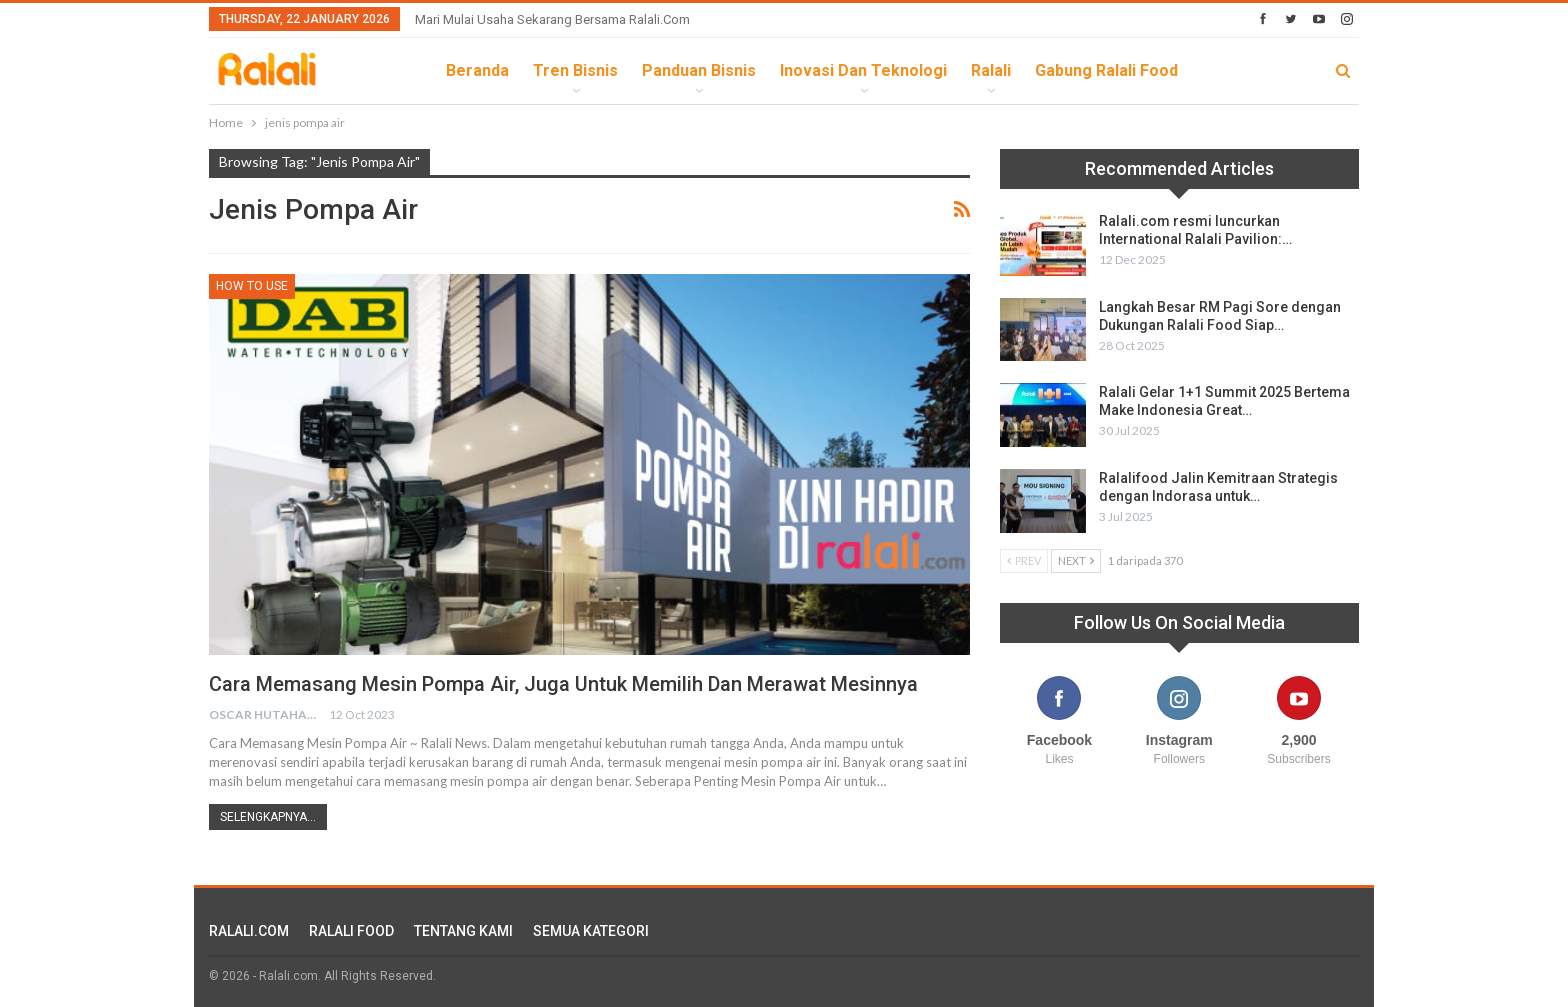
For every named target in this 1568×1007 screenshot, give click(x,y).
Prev (1024, 560)
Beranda (477, 70)
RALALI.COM (249, 931)
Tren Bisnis (575, 70)
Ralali (991, 70)
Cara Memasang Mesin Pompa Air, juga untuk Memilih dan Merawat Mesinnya (563, 684)
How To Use (252, 286)
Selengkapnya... (268, 817)
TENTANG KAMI (463, 931)
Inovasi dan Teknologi (863, 70)
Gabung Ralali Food (1106, 70)
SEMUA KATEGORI (591, 931)
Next (1076, 560)
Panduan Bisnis (699, 70)
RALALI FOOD (351, 931)
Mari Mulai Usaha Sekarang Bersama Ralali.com (552, 19)
